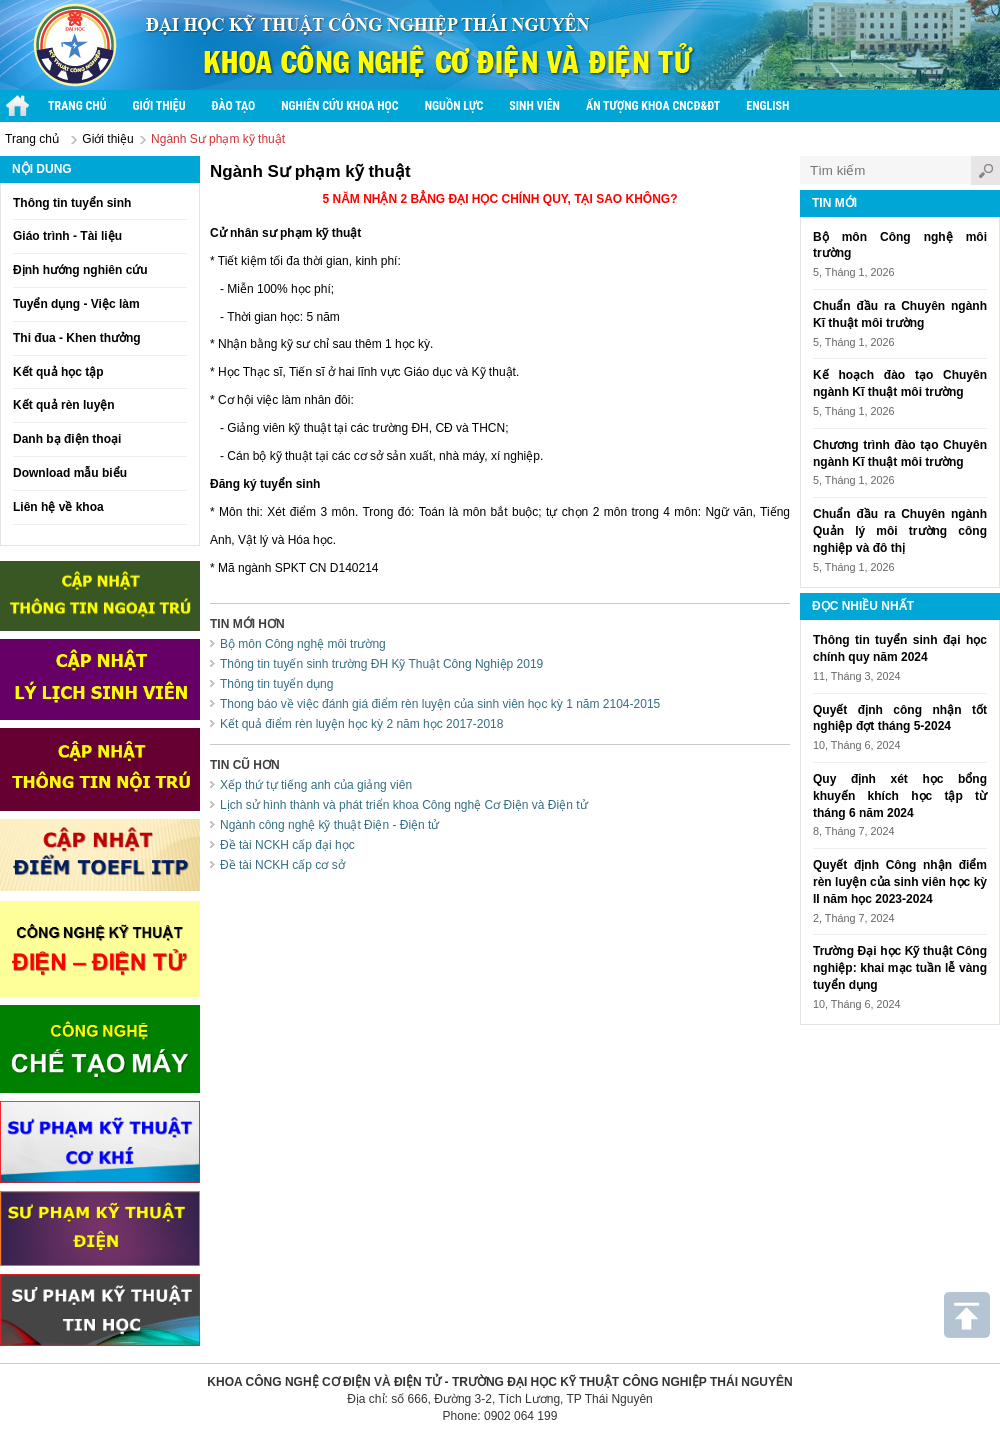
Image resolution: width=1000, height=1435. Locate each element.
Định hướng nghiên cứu (80, 270)
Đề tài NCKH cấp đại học (287, 845)
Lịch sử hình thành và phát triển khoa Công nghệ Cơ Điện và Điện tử (404, 805)
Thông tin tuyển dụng (276, 684)
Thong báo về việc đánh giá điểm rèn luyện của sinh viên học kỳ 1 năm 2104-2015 (440, 704)
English (767, 106)
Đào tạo (234, 106)
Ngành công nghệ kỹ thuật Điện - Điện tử (329, 825)
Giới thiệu (159, 106)
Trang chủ (77, 106)
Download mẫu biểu (70, 473)
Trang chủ (32, 139)
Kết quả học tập (58, 372)
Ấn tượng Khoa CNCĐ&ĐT (653, 106)
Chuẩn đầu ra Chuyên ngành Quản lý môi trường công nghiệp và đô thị (900, 531)
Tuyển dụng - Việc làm (76, 304)
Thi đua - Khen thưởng (77, 338)
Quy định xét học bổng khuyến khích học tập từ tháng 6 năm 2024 (900, 796)
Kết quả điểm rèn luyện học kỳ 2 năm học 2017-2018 (361, 724)
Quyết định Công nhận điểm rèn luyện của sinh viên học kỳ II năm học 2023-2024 (900, 882)
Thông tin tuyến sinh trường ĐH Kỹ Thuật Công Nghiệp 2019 (381, 664)
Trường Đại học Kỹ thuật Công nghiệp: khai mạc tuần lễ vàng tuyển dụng (900, 968)
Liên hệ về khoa (58, 507)
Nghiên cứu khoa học (339, 106)
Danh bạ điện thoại (67, 439)
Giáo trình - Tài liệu (67, 236)
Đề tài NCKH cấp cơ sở (282, 865)
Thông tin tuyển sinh (72, 203)
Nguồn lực (454, 106)
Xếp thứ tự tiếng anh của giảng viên (316, 785)
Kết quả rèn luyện (64, 405)
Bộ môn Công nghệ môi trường (303, 644)
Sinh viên (534, 106)
